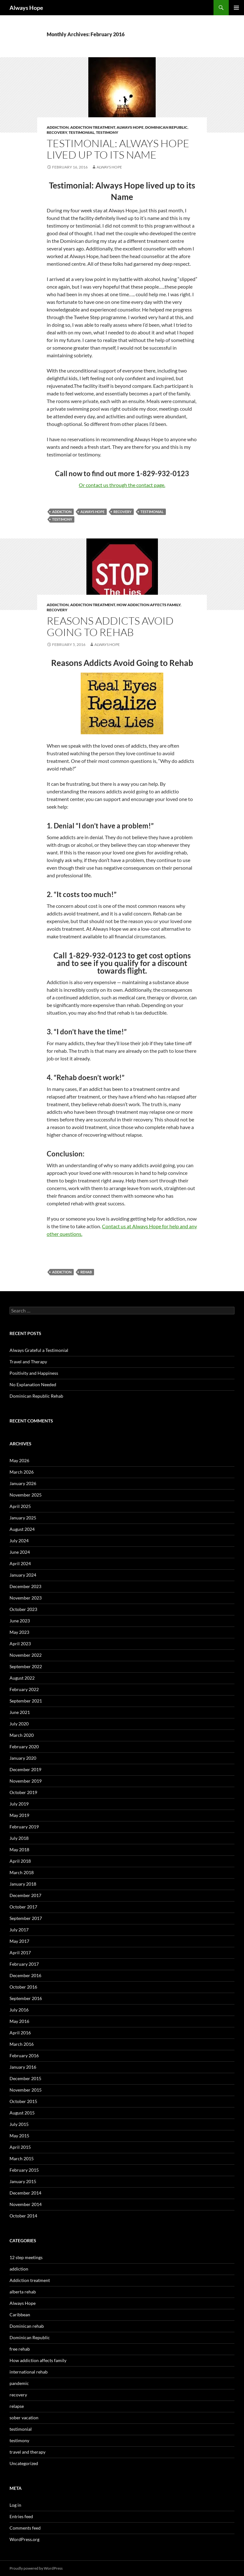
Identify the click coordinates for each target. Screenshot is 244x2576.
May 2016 (19, 2021)
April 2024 (20, 1563)
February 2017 (24, 1964)
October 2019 (23, 1792)
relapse (17, 2406)
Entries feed (21, 2516)
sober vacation (24, 2417)
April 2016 (20, 2032)
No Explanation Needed (33, 1384)
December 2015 (25, 2078)
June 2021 (20, 1712)
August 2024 (22, 1529)
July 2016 (19, 2009)
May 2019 (19, 1815)
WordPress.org (24, 2539)
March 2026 (22, 1472)
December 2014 (25, 2193)
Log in (15, 2505)
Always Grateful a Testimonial (39, 1350)
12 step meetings (26, 2257)
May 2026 (19, 1460)
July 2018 (19, 1838)
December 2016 (25, 1975)
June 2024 (20, 1552)
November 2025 (26, 1494)
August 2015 (22, 2112)
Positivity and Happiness (34, 1373)
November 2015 (26, 2090)
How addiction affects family (148, 604)
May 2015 (19, 2135)
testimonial (81, 132)
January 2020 (23, 1758)
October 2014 (23, 2215)
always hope (92, 512)
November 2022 (26, 1655)
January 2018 (23, 1884)
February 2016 (24, 2055)
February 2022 (24, 1689)
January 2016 (23, 2067)
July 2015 (19, 2124)
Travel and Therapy (28, 1361)
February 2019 (24, 1826)
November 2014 (26, 2204)
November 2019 (26, 1781)
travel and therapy (27, 2452)
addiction (58, 127)
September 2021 (26, 1700)
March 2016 (22, 2044)
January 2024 (23, 1575)
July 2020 (19, 1723)
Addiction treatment (92, 127)
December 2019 (25, 1769)
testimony (107, 132)
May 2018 (19, 1849)
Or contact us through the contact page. (122, 485)
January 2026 (23, 1483)
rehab (86, 1272)
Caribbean (20, 2314)
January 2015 (23, 2181)
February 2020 (24, 1746)
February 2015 (24, 2170)
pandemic (19, 2383)
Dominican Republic (166, 127)
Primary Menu (236, 7)
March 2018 (22, 1872)
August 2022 (22, 1678)
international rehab (29, 2371)
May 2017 (19, 1941)
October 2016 (23, 1987)
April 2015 (20, 2147)
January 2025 (23, 1517)
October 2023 (23, 1609)
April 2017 (20, 1952)
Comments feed (25, 2528)
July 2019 (19, 1803)
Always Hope (26, 7)
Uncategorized (24, 2463)
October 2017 (23, 1906)
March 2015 (22, 2158)
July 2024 (19, 1540)
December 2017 (25, 1895)
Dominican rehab (27, 2326)
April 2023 (20, 1643)
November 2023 (26, 1597)
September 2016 (26, 1998)
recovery (57, 132)
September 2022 (26, 1666)
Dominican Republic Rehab (36, 1396)
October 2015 (23, 2101)
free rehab (20, 2349)
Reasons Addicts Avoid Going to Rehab (110, 626)
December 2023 (25, 1586)
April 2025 (20, 1506)
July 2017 (19, 1929)
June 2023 (20, 1620)
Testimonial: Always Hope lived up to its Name (118, 149)
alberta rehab (23, 2291)
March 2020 (22, 1735)
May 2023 (19, 1632)
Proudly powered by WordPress (36, 2568)
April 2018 (20, 1861)
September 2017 (26, 1918)
